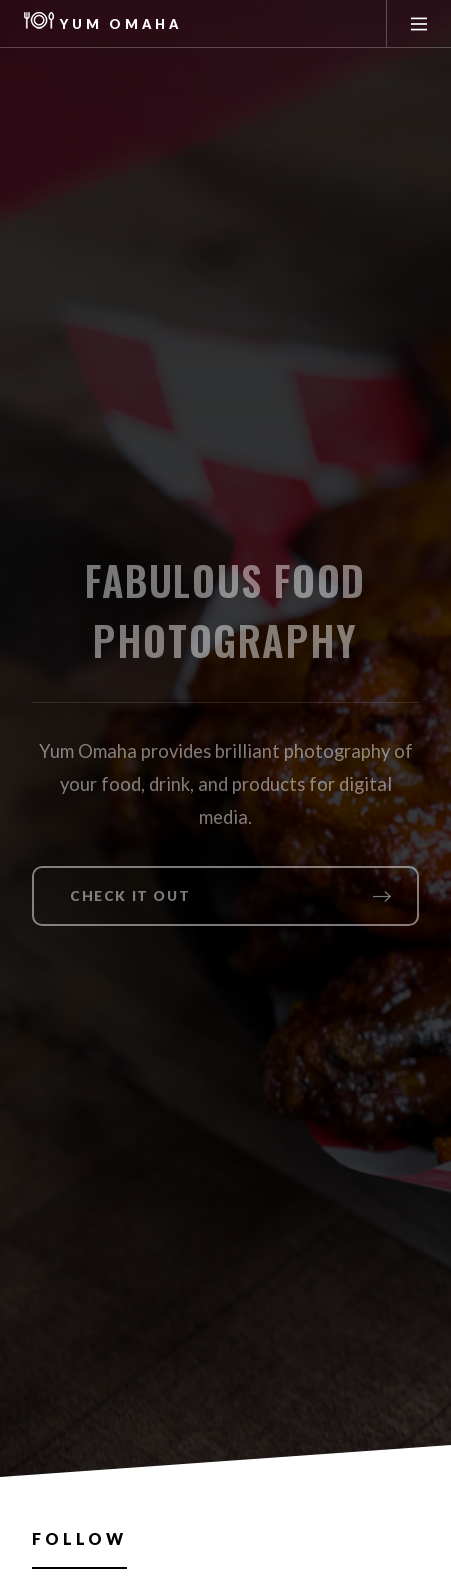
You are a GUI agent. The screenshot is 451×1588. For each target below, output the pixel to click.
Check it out (130, 896)
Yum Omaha (103, 24)
